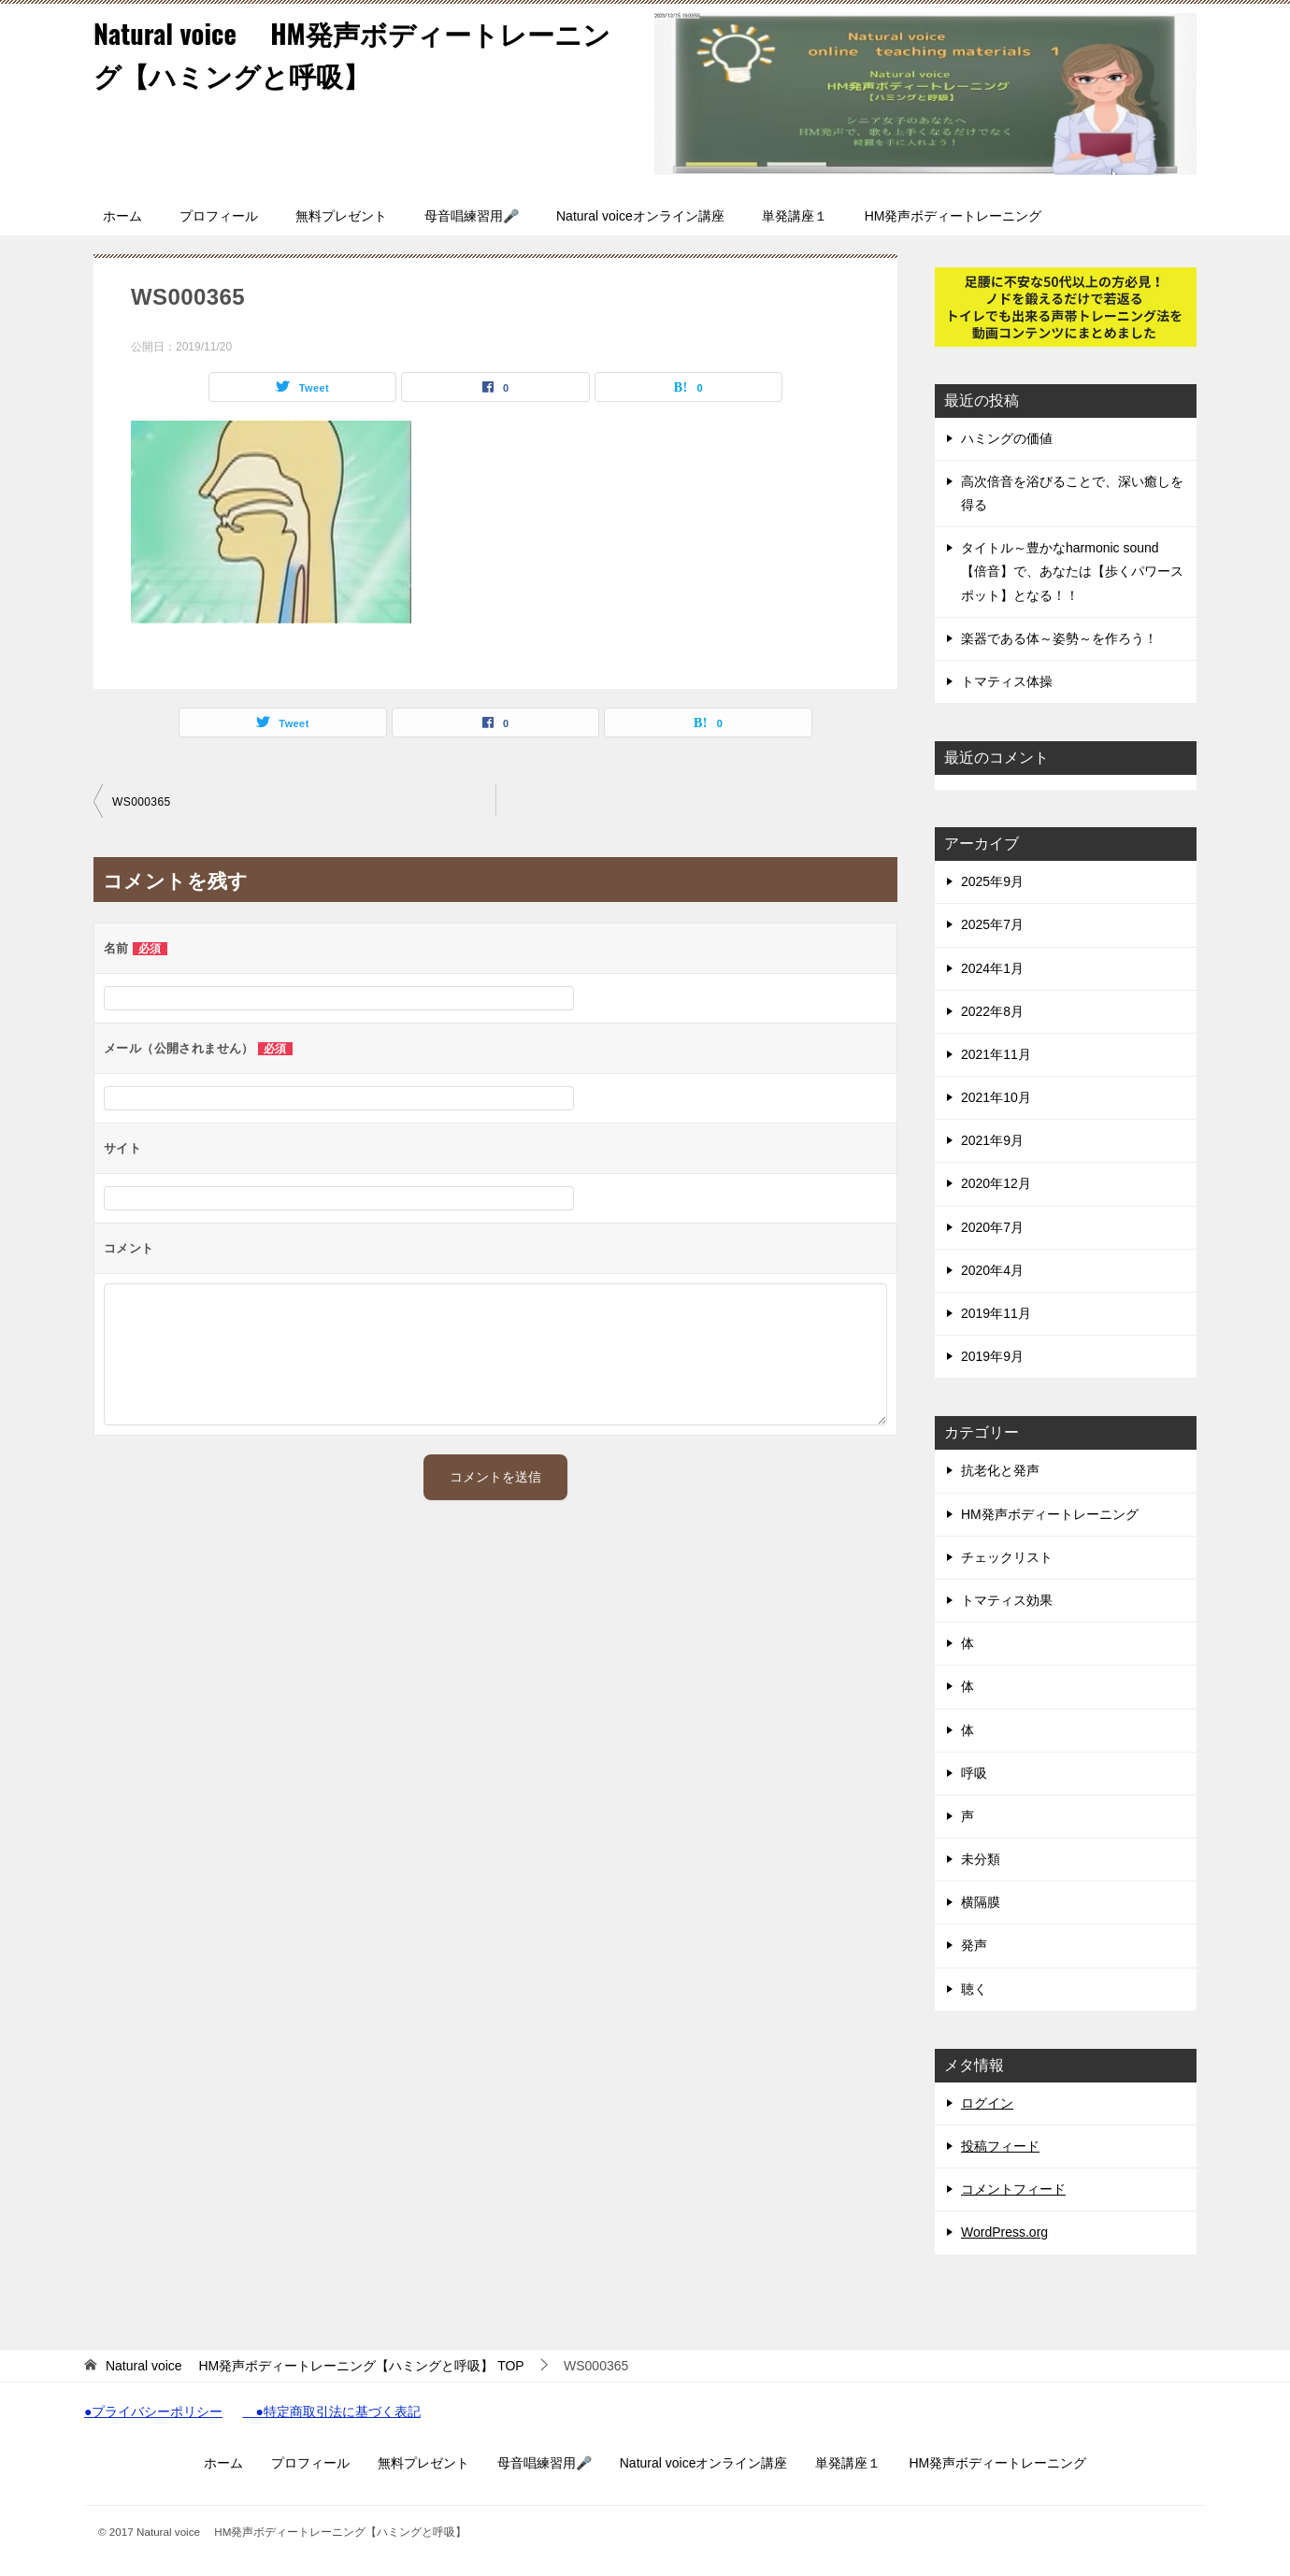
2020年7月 (992, 1227)
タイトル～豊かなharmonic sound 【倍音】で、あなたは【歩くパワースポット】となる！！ (1072, 571)
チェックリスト (1007, 1557)
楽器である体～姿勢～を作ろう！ (1059, 638)
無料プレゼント (341, 215)
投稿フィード (1000, 2146)
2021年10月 (996, 1097)
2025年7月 (992, 924)
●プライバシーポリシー (153, 2413)
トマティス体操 (1007, 681)
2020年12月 (996, 1183)
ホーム (122, 215)
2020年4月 (992, 1270)
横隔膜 (980, 1902)
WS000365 (141, 802)
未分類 (980, 1859)
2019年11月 (996, 1313)
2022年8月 (992, 1011)
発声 (980, 1945)
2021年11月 (996, 1054)
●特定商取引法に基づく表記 (331, 2413)
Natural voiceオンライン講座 (640, 215)
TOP (315, 2365)
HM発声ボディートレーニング (953, 215)
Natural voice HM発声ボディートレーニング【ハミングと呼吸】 (361, 53)
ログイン (987, 2103)
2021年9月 (992, 1140)
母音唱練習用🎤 (471, 215)
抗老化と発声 (1000, 1470)
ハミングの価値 (1007, 438)
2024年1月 (992, 968)
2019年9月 (992, 1356)
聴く (974, 1989)
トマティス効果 (1007, 1600)
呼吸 (974, 1773)
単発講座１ (794, 215)
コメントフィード (1013, 2189)
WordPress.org (1004, 2232)
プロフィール (218, 215)
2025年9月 (992, 881)
